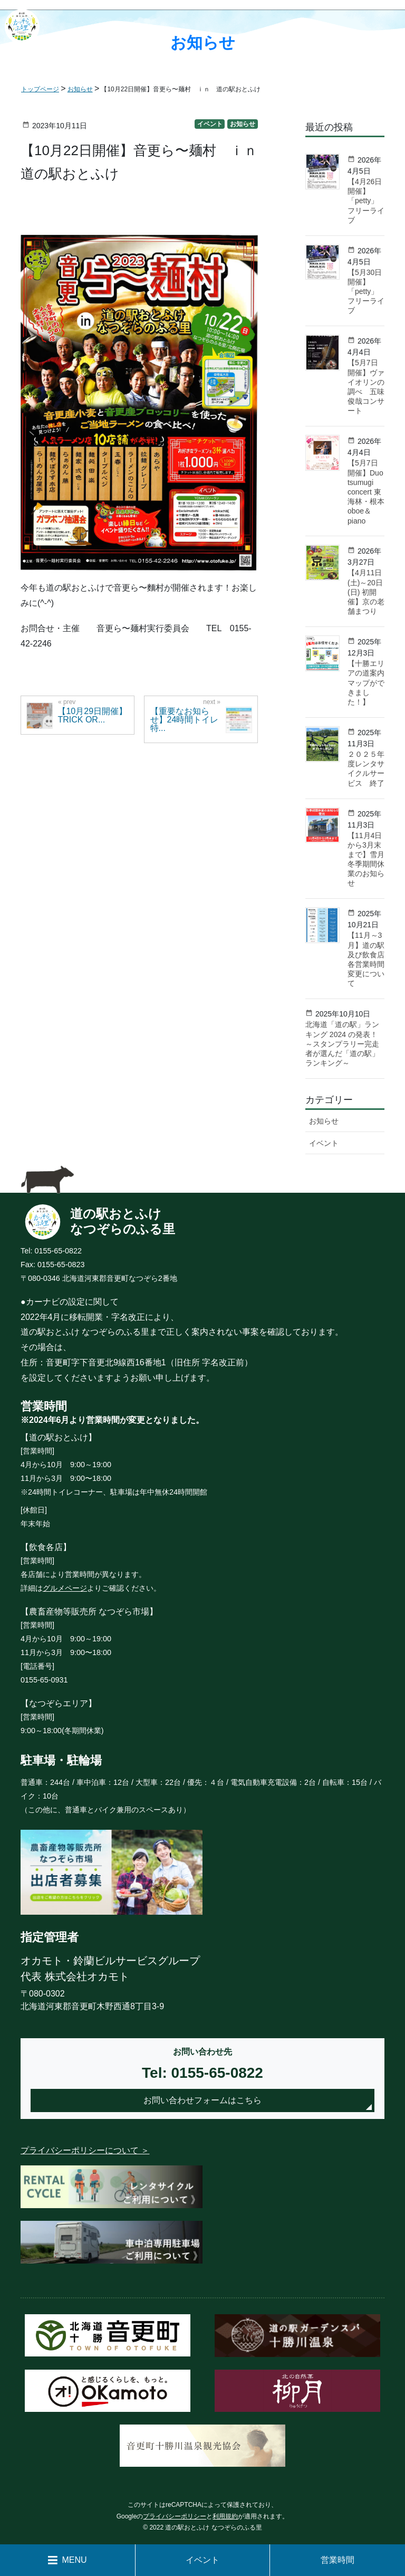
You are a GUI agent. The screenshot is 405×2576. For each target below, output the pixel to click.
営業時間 (337, 2559)
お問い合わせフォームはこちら (202, 2100)
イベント (202, 2559)
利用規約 (225, 2516)
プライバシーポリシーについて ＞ (85, 2150)
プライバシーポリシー (174, 2516)
